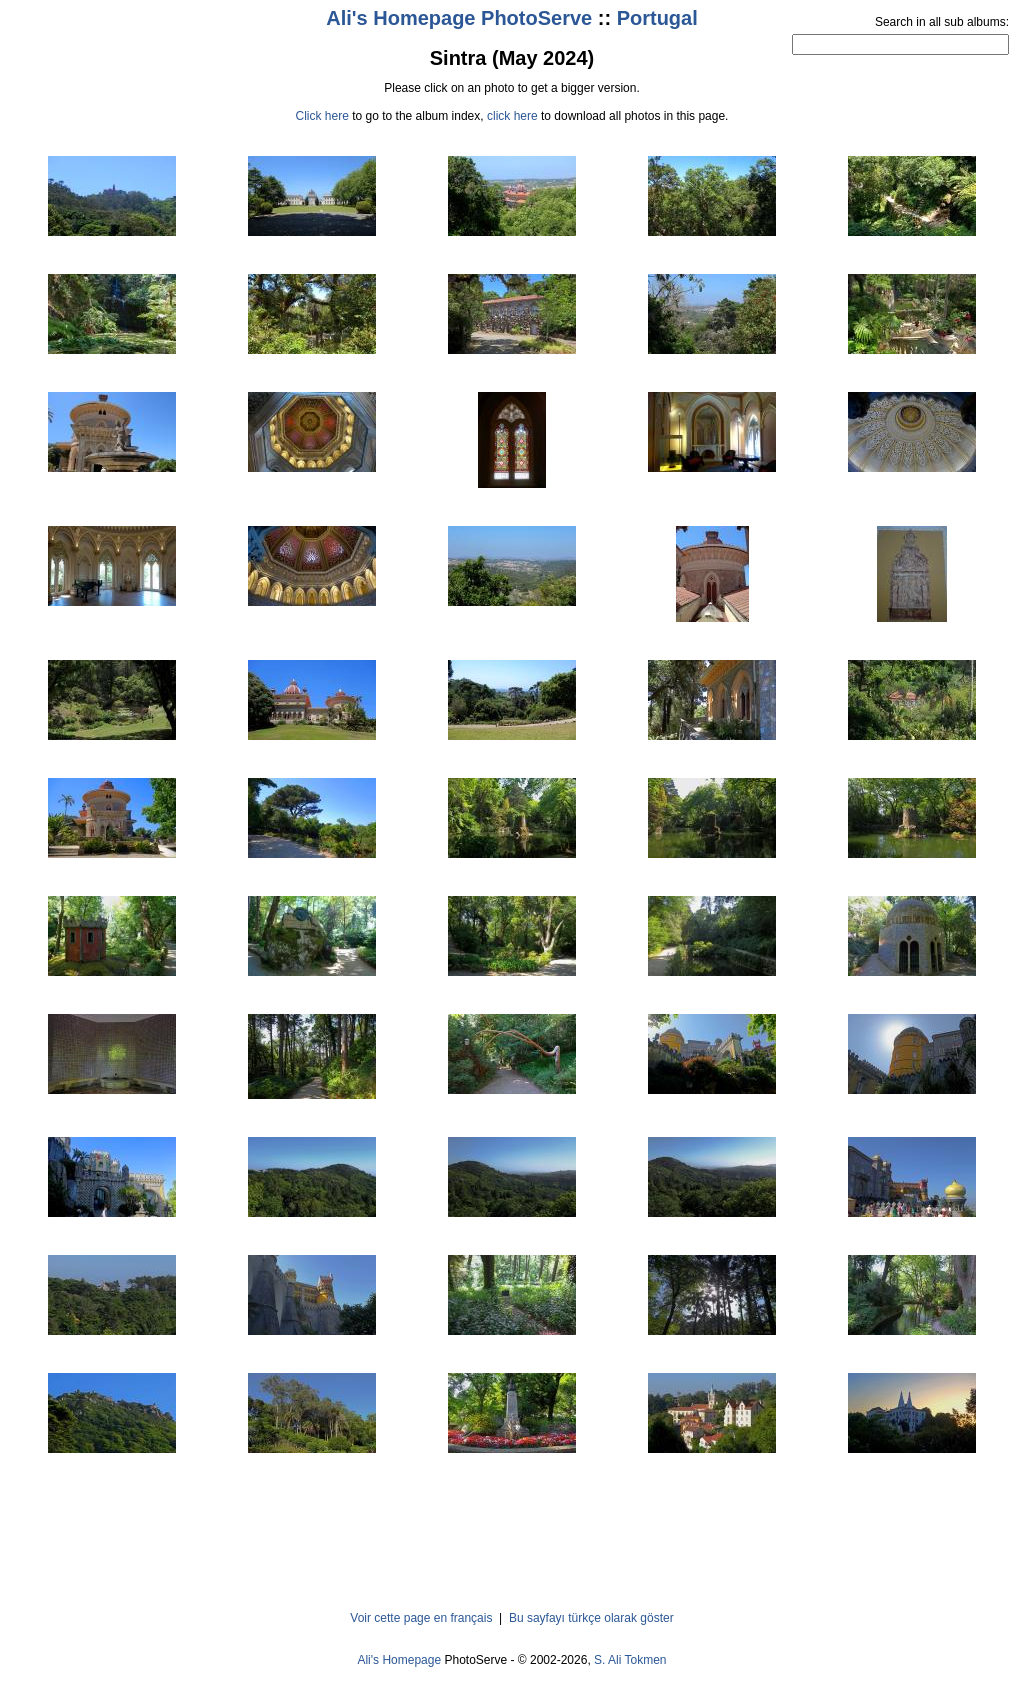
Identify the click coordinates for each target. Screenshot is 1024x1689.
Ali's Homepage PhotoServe (459, 18)
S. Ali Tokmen (630, 1660)
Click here (322, 116)
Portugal (657, 18)
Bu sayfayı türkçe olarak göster (591, 1618)
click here (512, 116)
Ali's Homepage (399, 1660)
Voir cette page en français (421, 1618)
